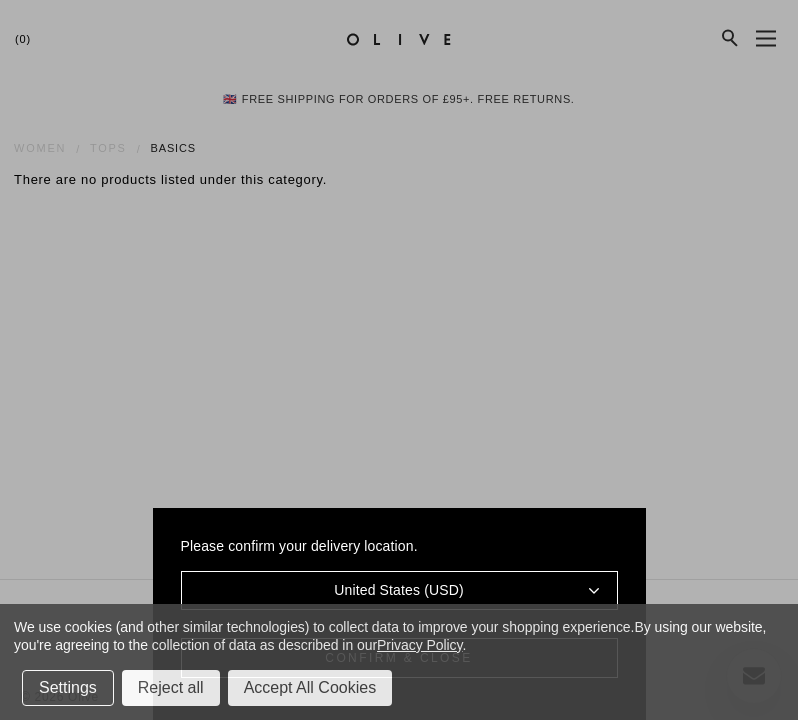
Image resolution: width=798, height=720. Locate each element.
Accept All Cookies (310, 687)
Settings (68, 687)
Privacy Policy (419, 645)
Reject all (171, 687)
